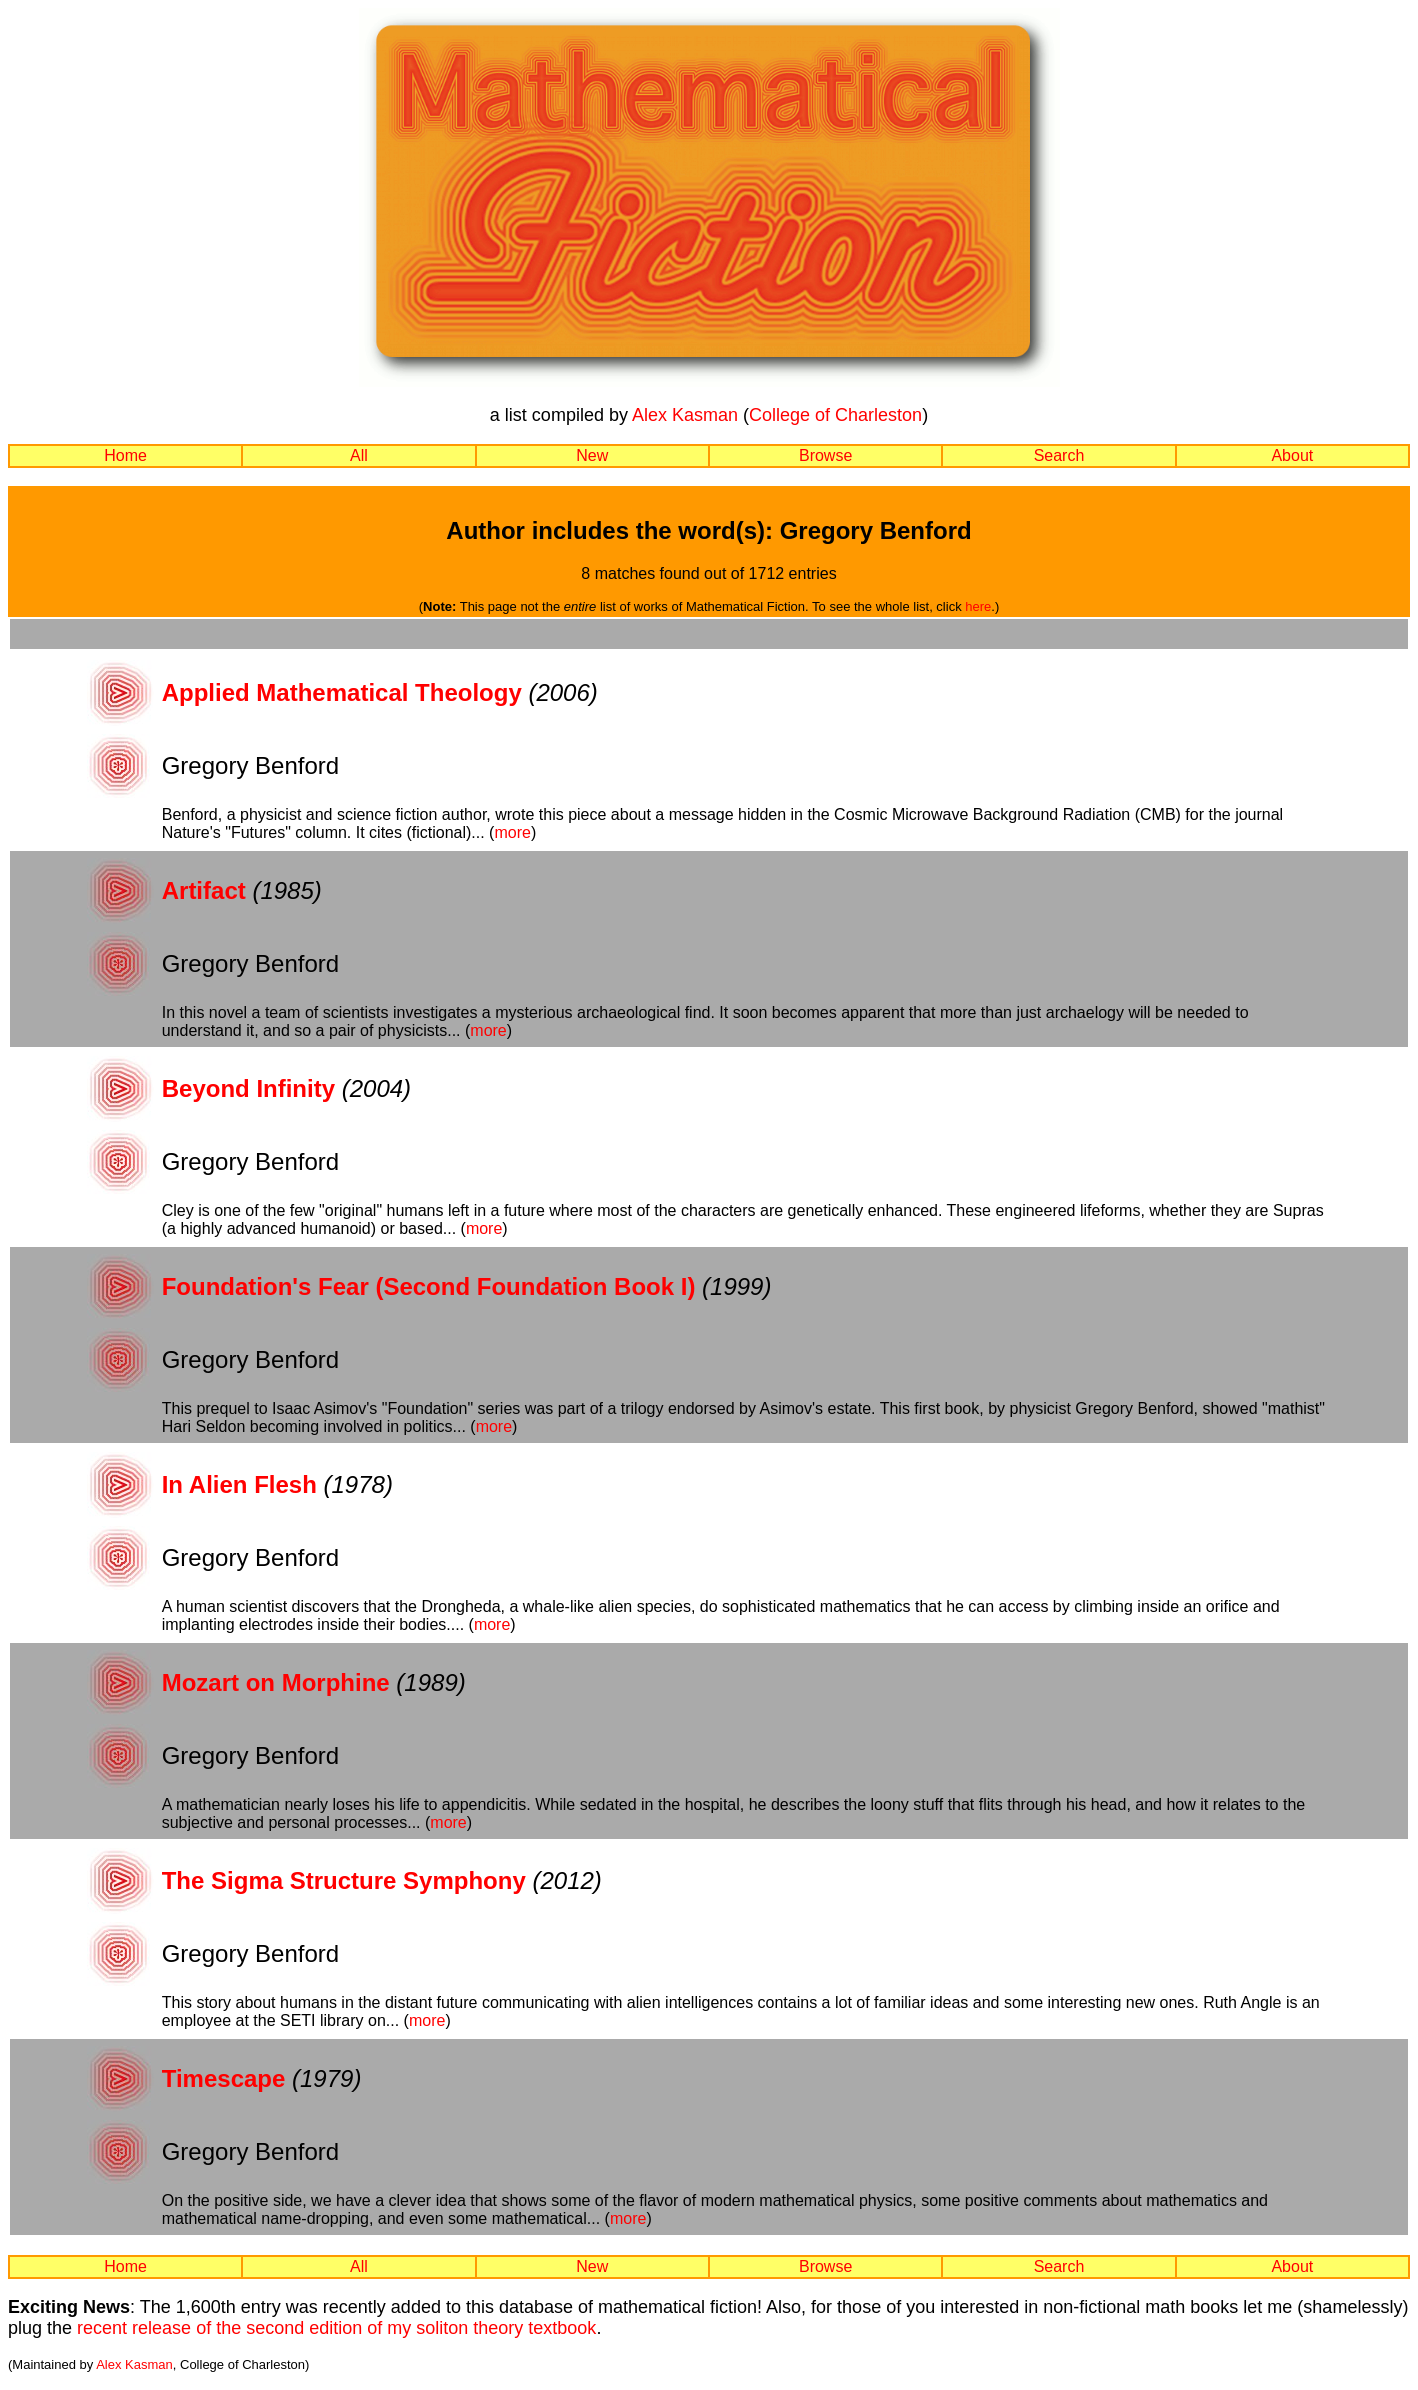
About (1292, 455)
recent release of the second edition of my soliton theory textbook (336, 2328)
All (359, 455)
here (978, 606)
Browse (825, 455)
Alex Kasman (685, 415)
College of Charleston (835, 415)
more (512, 832)
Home (125, 455)
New (592, 455)
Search (1059, 455)
